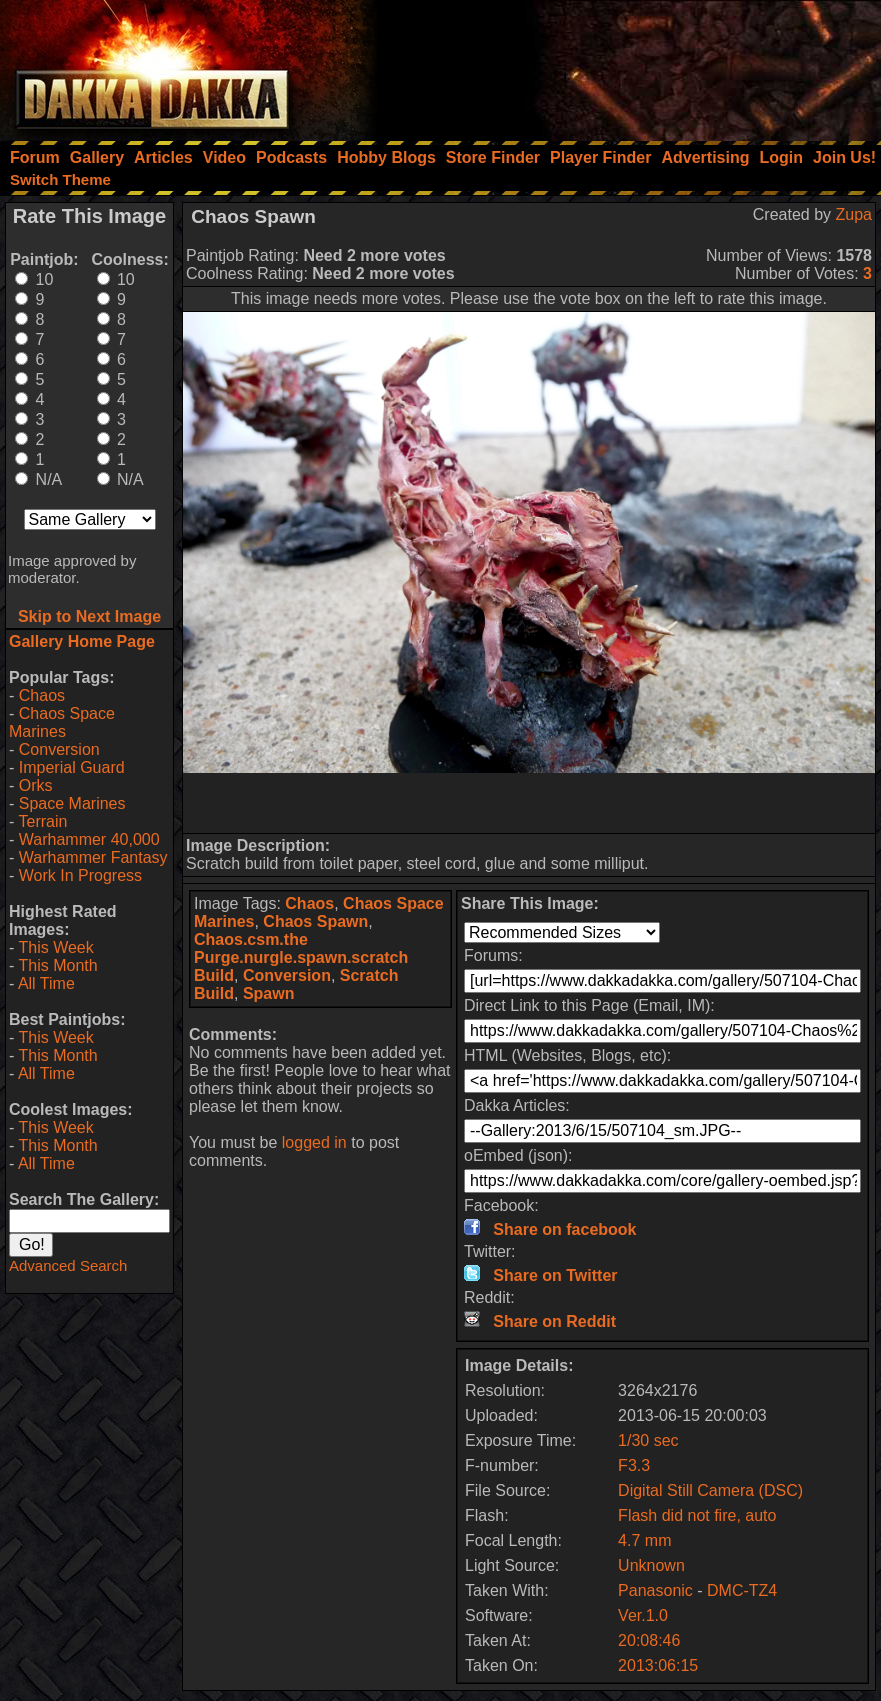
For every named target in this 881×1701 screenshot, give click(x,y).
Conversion (59, 749)
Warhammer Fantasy (93, 857)
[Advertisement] (612, 65)
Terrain (42, 821)
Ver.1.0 (643, 1615)
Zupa (854, 214)
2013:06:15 (658, 1665)
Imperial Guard (72, 767)
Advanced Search (68, 1265)
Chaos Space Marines (62, 722)
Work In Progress (80, 875)
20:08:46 (649, 1640)
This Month (57, 965)
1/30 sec (648, 1440)
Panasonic (655, 1590)
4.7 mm (644, 1540)
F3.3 (634, 1465)
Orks (36, 785)
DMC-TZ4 (742, 1590)
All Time (46, 983)
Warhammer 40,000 (89, 839)
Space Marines (72, 803)
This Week (55, 947)
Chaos (42, 695)
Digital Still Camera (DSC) (710, 1490)
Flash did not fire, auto (697, 1515)
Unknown (651, 1565)
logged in (314, 1142)
